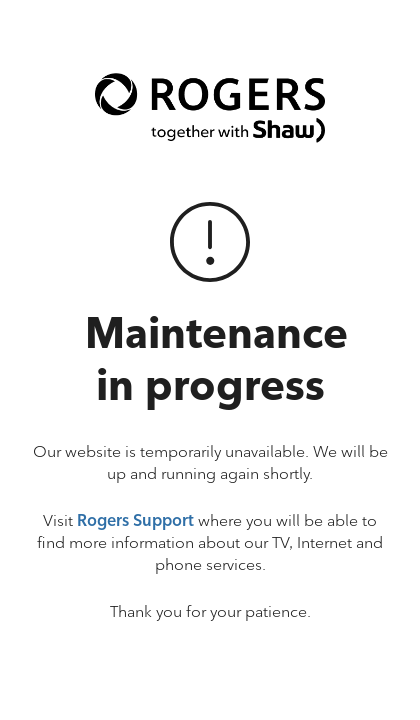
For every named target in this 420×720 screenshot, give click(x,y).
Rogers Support (135, 520)
